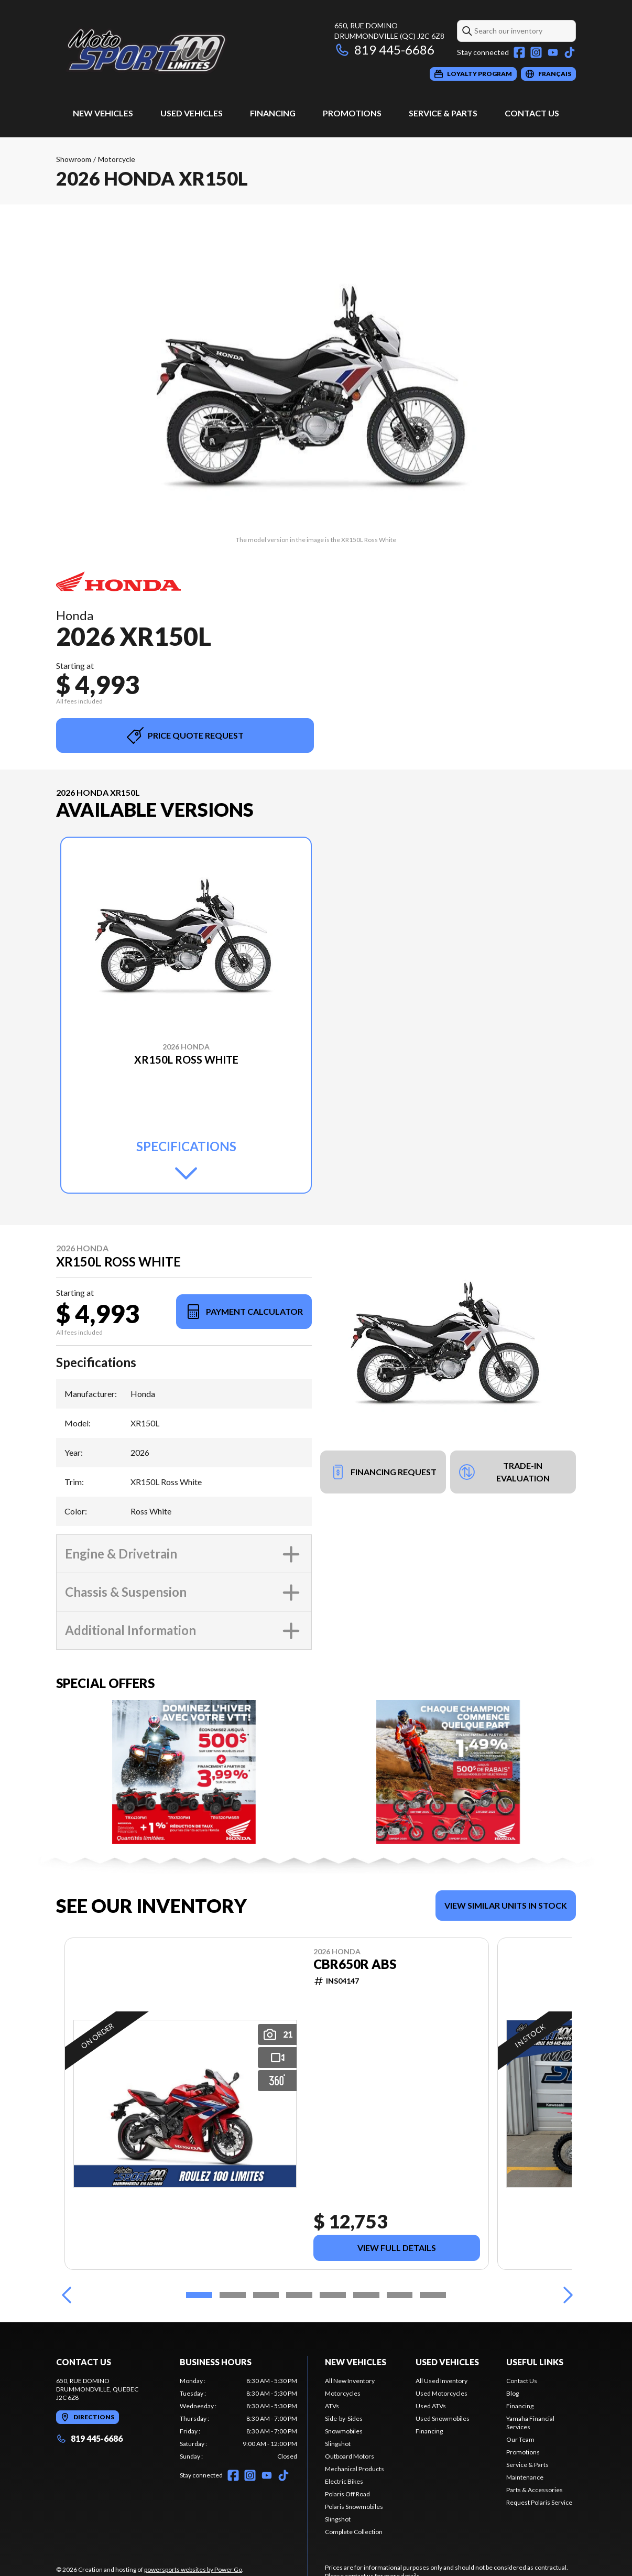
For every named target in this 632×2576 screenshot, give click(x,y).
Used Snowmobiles (443, 2418)
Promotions (352, 113)
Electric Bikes (344, 2481)
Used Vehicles (191, 113)
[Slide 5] (333, 2295)
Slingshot (338, 2444)
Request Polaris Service (539, 2502)
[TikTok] (569, 52)
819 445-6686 (384, 49)
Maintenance (524, 2477)
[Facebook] (519, 52)
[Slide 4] (299, 2295)
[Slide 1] (199, 2295)
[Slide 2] (233, 2295)
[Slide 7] (400, 2295)
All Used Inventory (441, 2381)
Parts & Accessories (534, 2490)
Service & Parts (443, 113)
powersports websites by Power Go (193, 2569)
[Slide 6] (366, 2295)
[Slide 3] (266, 2295)
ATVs (332, 2406)
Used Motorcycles (441, 2393)
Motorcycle (116, 159)
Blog (512, 2393)
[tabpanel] (238, 2419)
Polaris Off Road (347, 2494)
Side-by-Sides (344, 2418)
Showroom (73, 159)
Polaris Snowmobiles (354, 2506)
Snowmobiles (344, 2431)
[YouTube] (553, 52)
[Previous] (66, 2295)
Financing (273, 113)
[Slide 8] (433, 2295)
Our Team (520, 2439)
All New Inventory (350, 2381)
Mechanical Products (354, 2469)
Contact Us (532, 113)
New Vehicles (103, 113)
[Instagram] (536, 52)
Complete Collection (354, 2532)
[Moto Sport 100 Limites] (187, 50)
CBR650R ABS (354, 1964)
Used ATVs (431, 2406)
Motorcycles (343, 2393)
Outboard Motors (349, 2456)
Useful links (534, 2362)
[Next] (565, 2295)
